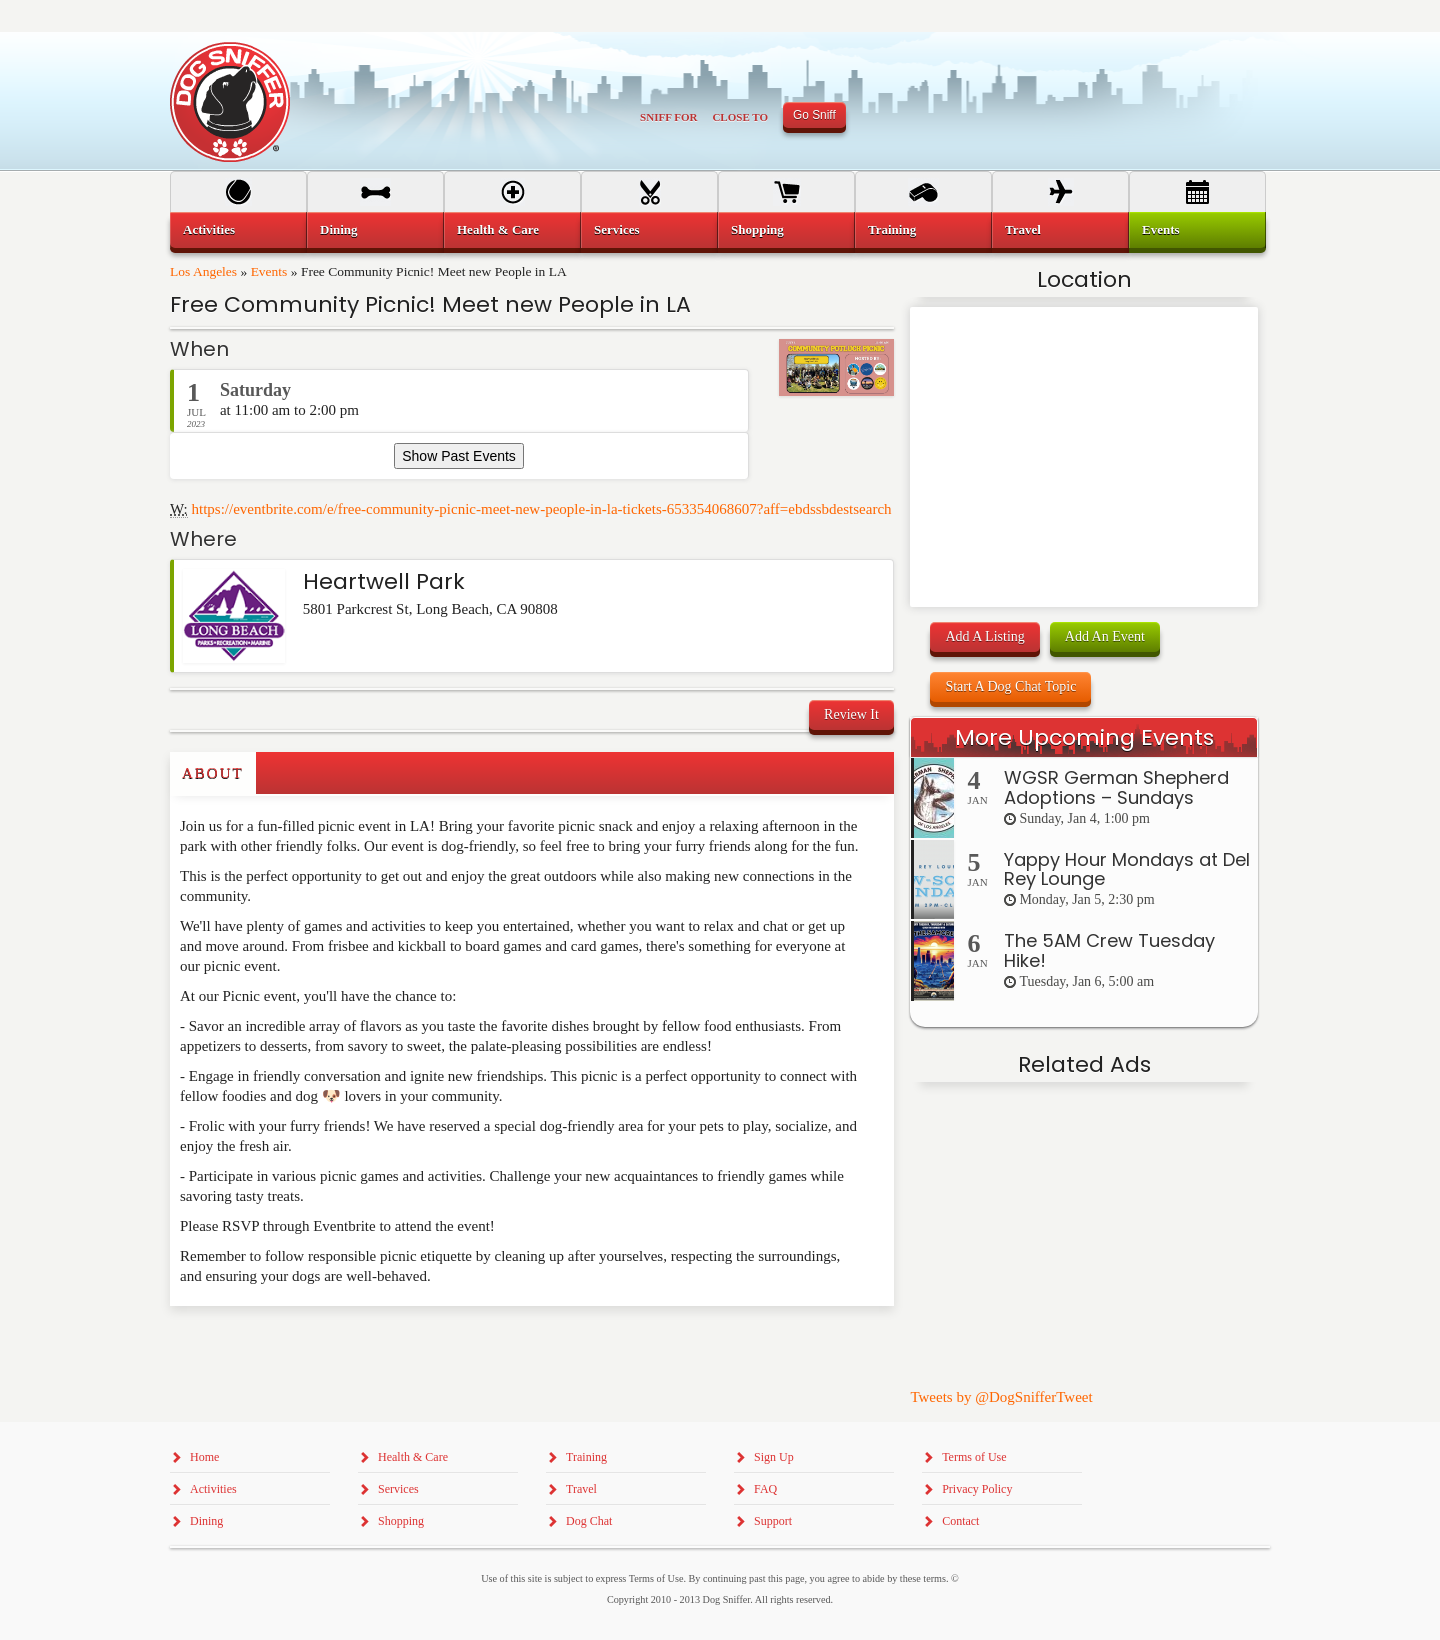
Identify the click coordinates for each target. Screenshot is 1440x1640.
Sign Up (774, 1457)
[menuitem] (238, 230)
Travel (1023, 229)
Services (616, 229)
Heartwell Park (384, 581)
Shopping (757, 229)
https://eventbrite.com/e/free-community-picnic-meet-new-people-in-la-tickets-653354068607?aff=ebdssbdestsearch (542, 509)
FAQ (765, 1489)
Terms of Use (974, 1457)
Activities (209, 229)
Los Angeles (203, 271)
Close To (740, 117)
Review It (851, 714)
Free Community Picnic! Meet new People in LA (430, 304)
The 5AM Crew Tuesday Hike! (1109, 950)
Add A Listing (984, 636)
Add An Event (1105, 636)
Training (892, 229)
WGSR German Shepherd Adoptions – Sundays (1116, 787)
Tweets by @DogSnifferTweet (1001, 1397)
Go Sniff (814, 115)
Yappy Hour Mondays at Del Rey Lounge (1127, 869)
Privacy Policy (977, 1489)
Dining (339, 229)
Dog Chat (589, 1521)
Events (269, 271)
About (213, 773)
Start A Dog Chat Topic (1010, 686)
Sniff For (668, 117)
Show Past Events (459, 456)
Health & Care (498, 229)
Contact (960, 1521)
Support (773, 1521)
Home (204, 1457)
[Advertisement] (287, 1346)
